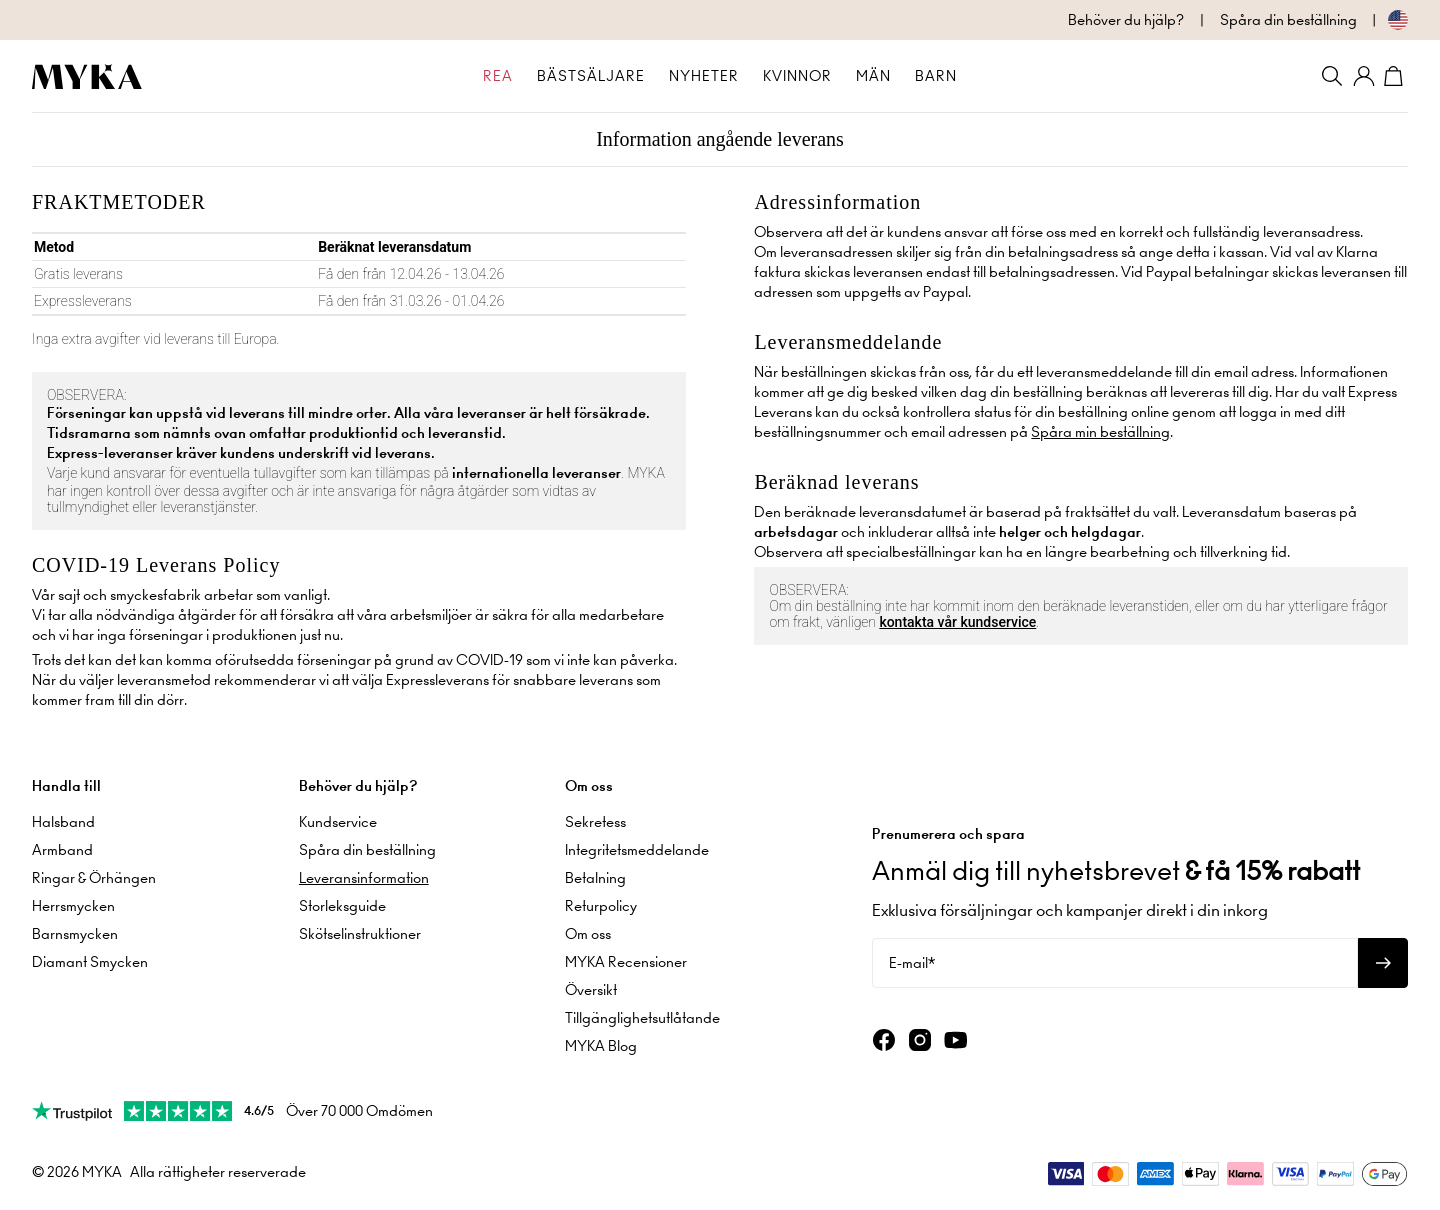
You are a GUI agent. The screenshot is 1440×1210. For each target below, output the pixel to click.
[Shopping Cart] (1396, 76)
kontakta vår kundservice (957, 622)
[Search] (1332, 76)
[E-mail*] (1115, 963)
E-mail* (912, 963)
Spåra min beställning (1100, 432)
